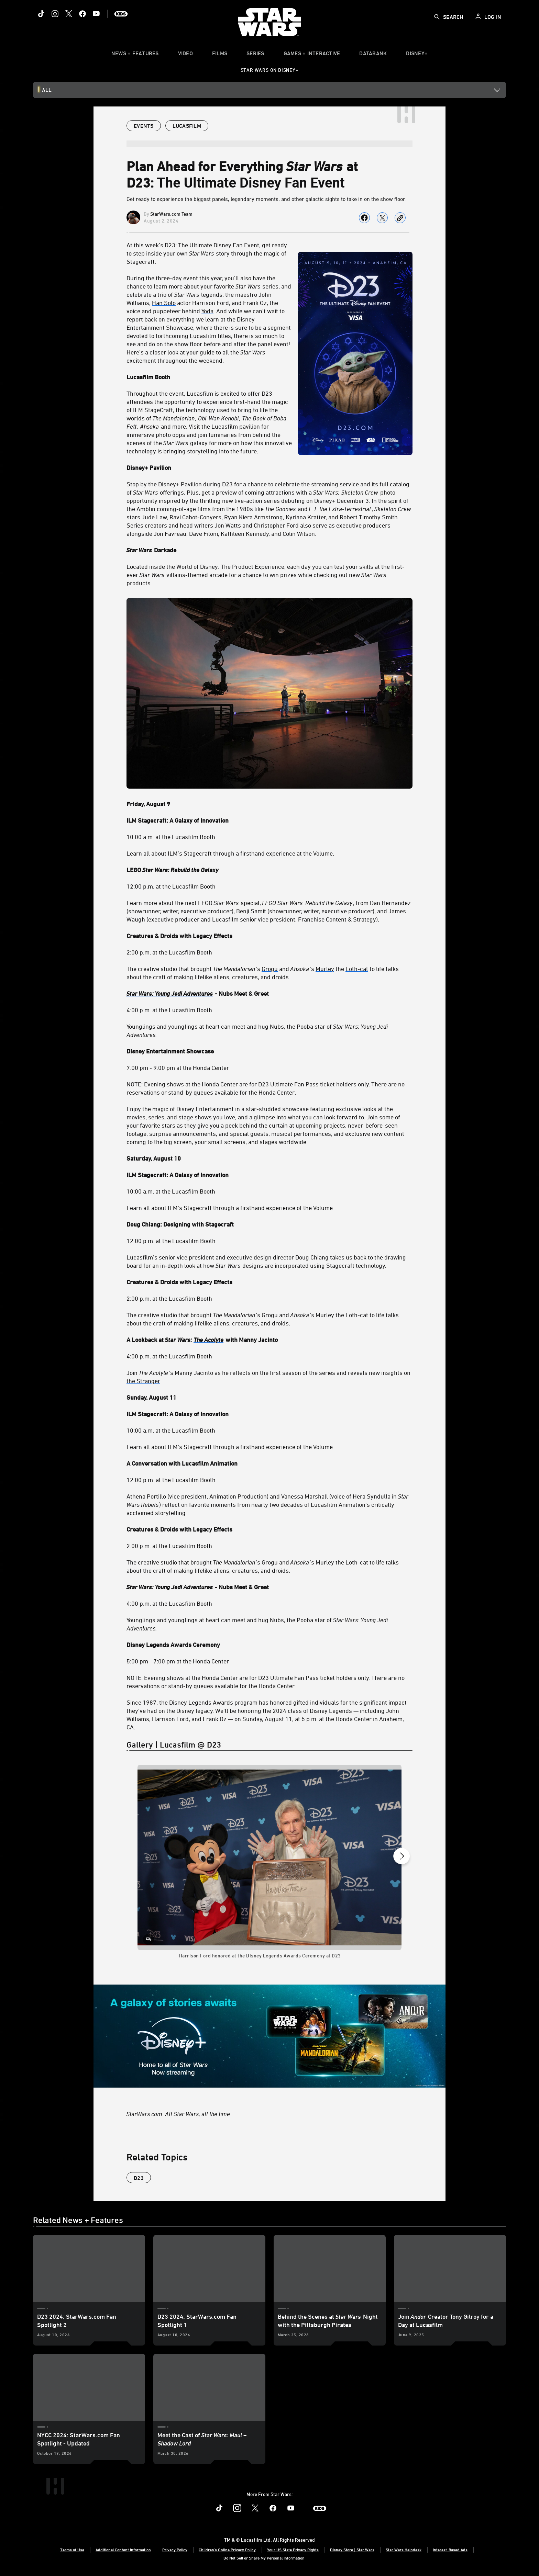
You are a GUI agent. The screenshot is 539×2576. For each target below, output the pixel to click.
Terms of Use (72, 2549)
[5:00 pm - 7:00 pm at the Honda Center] (269, 1661)
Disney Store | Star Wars (352, 2549)
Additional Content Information (123, 2549)
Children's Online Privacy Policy (227, 2549)
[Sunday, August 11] (269, 1397)
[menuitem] (185, 55)
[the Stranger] (143, 1380)
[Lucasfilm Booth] (269, 377)
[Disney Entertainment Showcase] (269, 1051)
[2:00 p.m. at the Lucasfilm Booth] (269, 952)
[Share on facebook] (364, 217)
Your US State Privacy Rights (293, 2549)
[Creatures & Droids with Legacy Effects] (269, 935)
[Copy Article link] (400, 217)
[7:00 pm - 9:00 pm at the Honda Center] (269, 1067)
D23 (139, 2178)
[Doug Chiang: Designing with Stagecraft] (269, 1224)
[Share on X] (382, 217)
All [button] (47, 90)
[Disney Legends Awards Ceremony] (269, 1644)
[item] (135, 55)
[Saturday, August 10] (269, 1158)
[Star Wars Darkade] (269, 550)
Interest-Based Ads (450, 2549)
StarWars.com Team (171, 214)
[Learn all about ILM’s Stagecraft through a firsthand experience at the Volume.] (269, 853)
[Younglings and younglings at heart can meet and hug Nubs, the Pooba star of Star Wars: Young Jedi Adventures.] (269, 1030)
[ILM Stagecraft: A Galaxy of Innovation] (269, 820)
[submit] (436, 17)
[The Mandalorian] (174, 418)
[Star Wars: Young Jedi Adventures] (169, 993)
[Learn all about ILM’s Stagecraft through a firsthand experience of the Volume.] (269, 1208)
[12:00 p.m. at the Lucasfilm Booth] (269, 886)
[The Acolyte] (209, 1339)
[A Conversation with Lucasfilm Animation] (269, 1463)
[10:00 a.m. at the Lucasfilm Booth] (269, 837)
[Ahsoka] (150, 426)
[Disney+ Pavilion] (269, 467)
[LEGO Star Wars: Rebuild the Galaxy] (269, 870)
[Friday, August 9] (269, 804)
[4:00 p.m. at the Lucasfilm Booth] (269, 1010)
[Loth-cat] (356, 968)
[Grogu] (270, 968)
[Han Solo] (164, 302)
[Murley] (325, 968)
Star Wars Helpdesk (403, 2549)
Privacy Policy (174, 2549)
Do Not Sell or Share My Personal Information (264, 2557)
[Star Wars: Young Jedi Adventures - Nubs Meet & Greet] (269, 993)
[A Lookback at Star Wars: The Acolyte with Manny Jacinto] (269, 1339)
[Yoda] (207, 310)
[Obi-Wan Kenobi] (218, 418)
